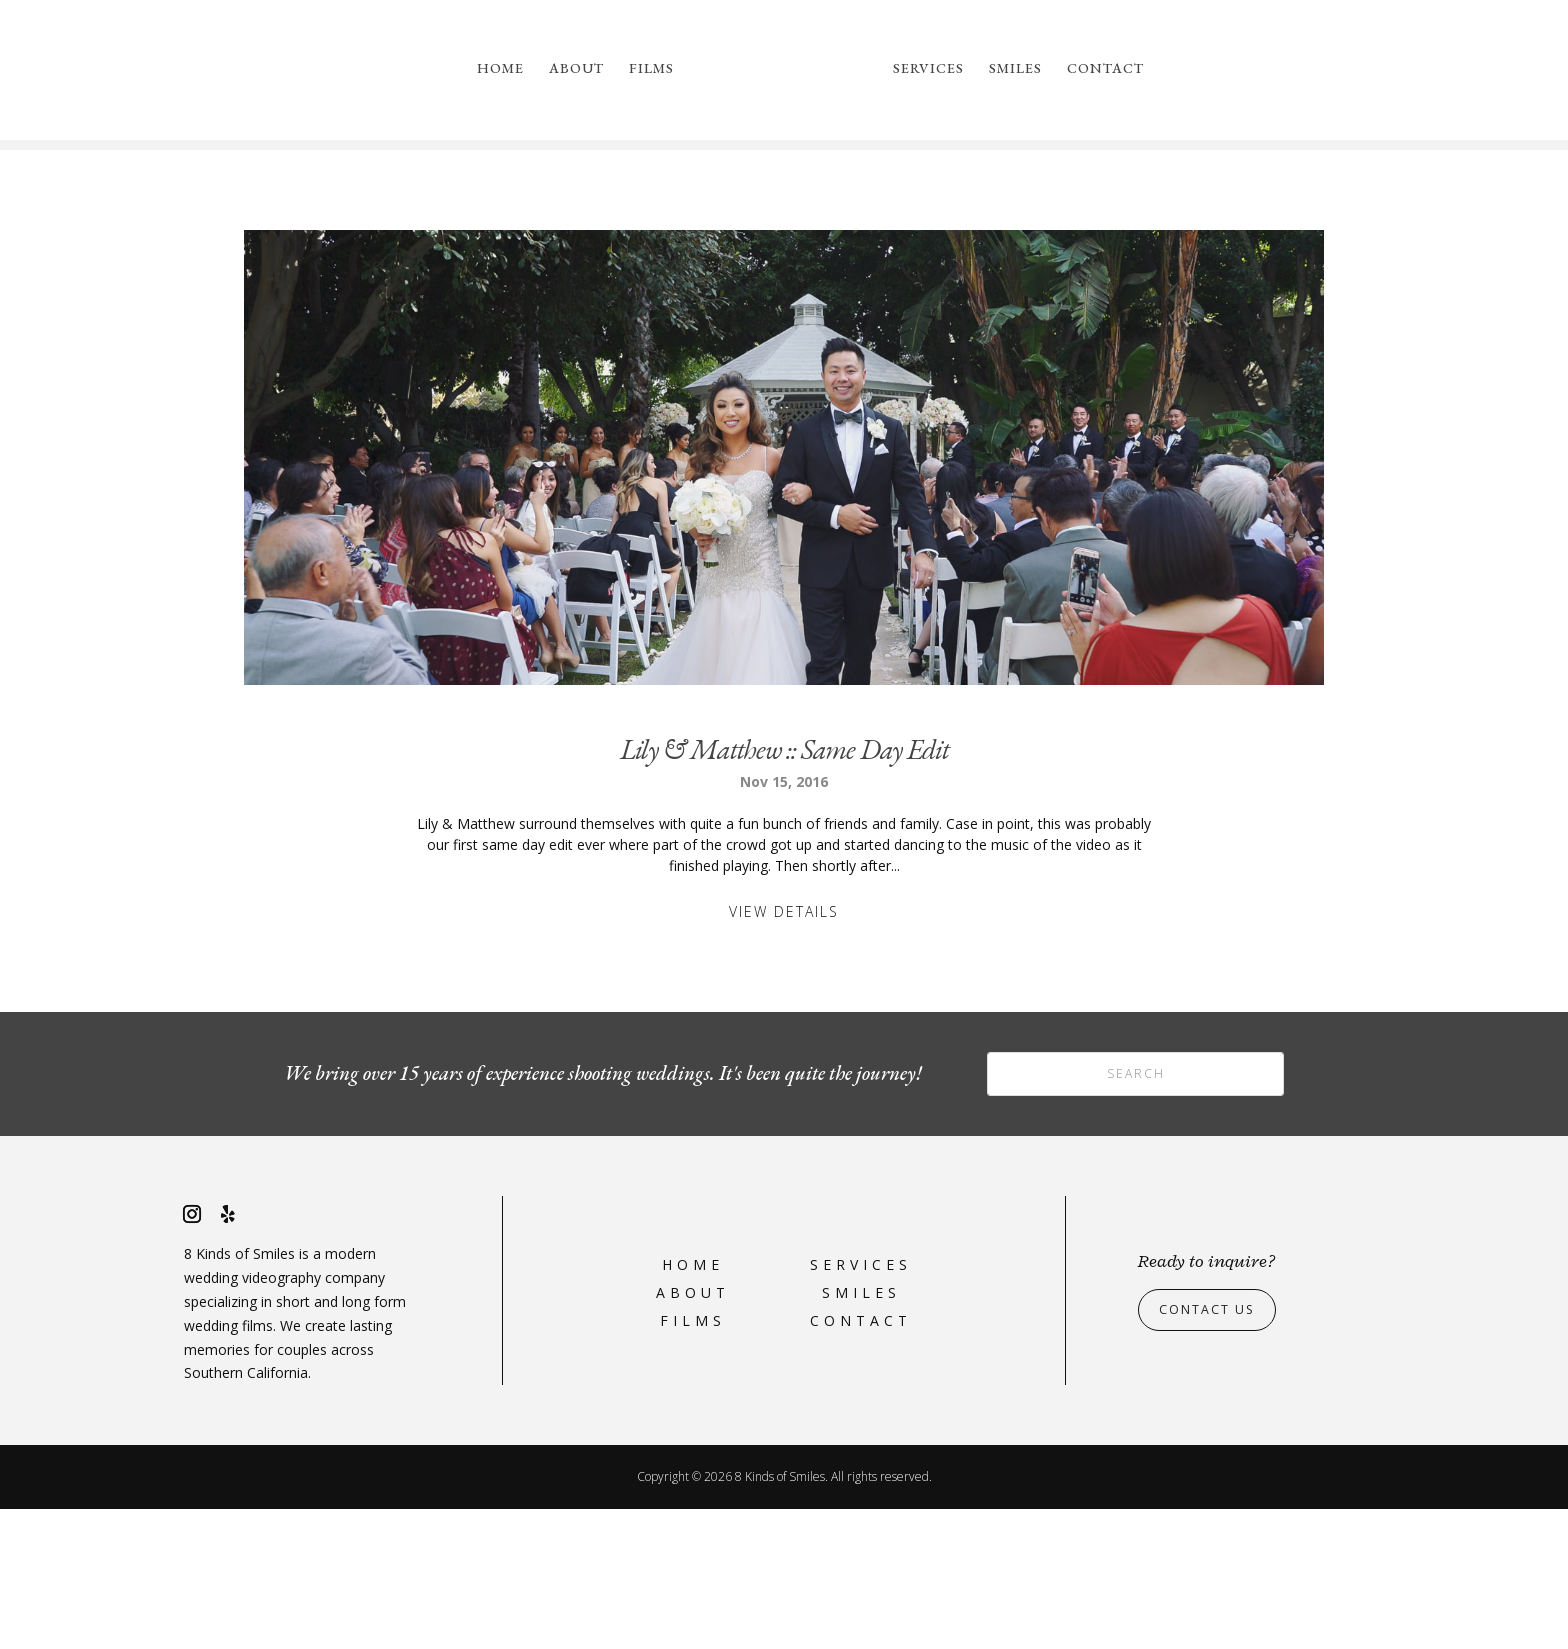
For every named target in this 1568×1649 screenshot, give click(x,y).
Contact (1105, 69)
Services (928, 69)
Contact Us (1213, 1449)
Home (500, 69)
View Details (784, 1051)
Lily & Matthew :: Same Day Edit (784, 889)
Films (651, 69)
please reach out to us (1100, 237)
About (576, 69)
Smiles (1015, 69)
